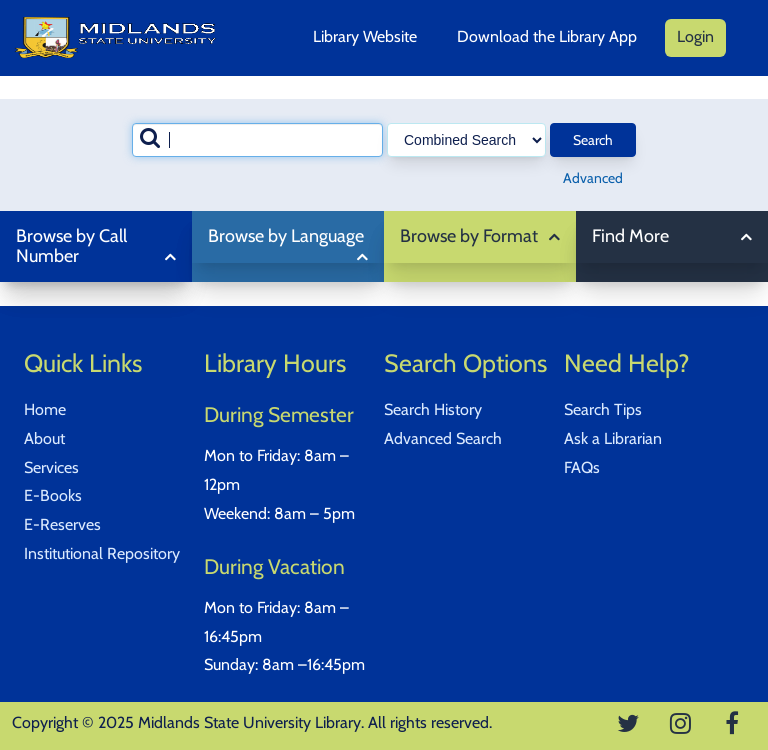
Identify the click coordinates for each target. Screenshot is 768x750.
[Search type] (466, 140)
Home (45, 409)
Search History (433, 409)
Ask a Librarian (613, 438)
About (44, 438)
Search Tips (603, 409)
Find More (630, 236)
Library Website (365, 36)
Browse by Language (286, 236)
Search (593, 140)
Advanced (593, 178)
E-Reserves (62, 524)
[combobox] (257, 140)
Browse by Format (469, 236)
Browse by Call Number (71, 246)
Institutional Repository (102, 553)
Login (695, 36)
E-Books (53, 495)
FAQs (582, 467)
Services (51, 467)
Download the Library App (547, 36)
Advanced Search (443, 438)
